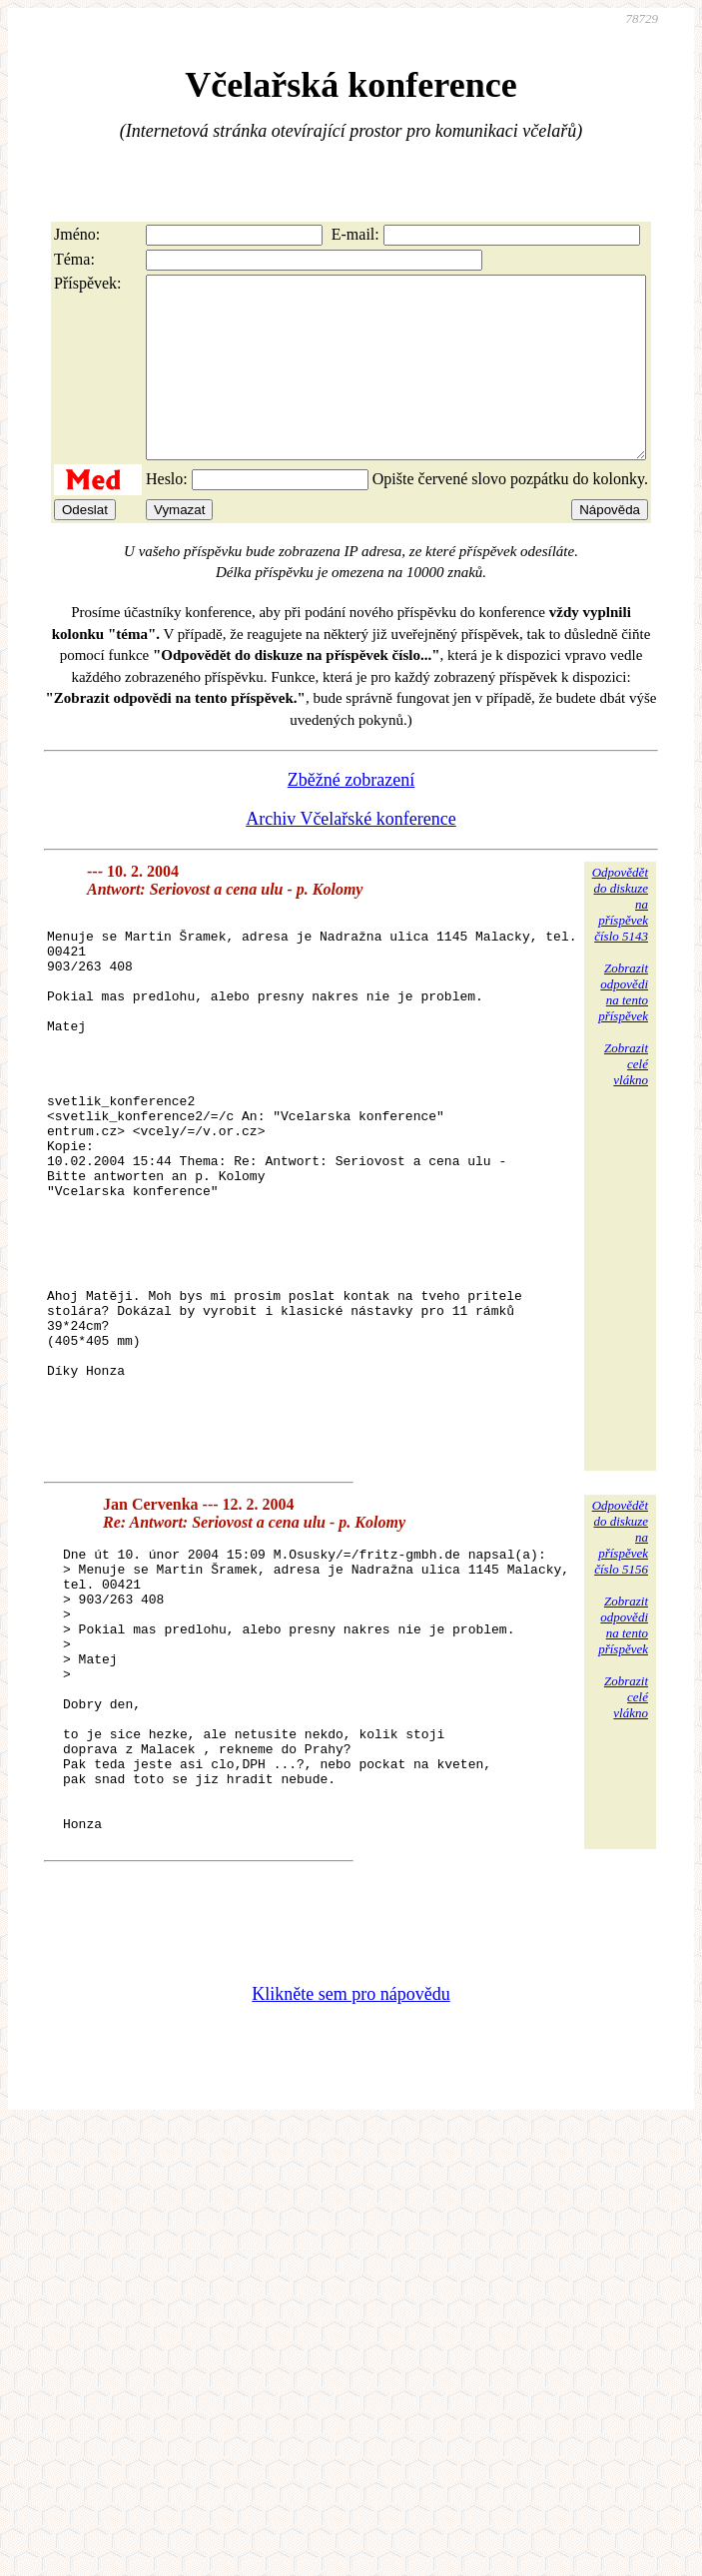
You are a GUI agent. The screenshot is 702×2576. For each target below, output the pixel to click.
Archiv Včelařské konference (351, 855)
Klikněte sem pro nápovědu (350, 2195)
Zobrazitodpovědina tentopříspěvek (623, 1027)
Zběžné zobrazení (351, 816)
